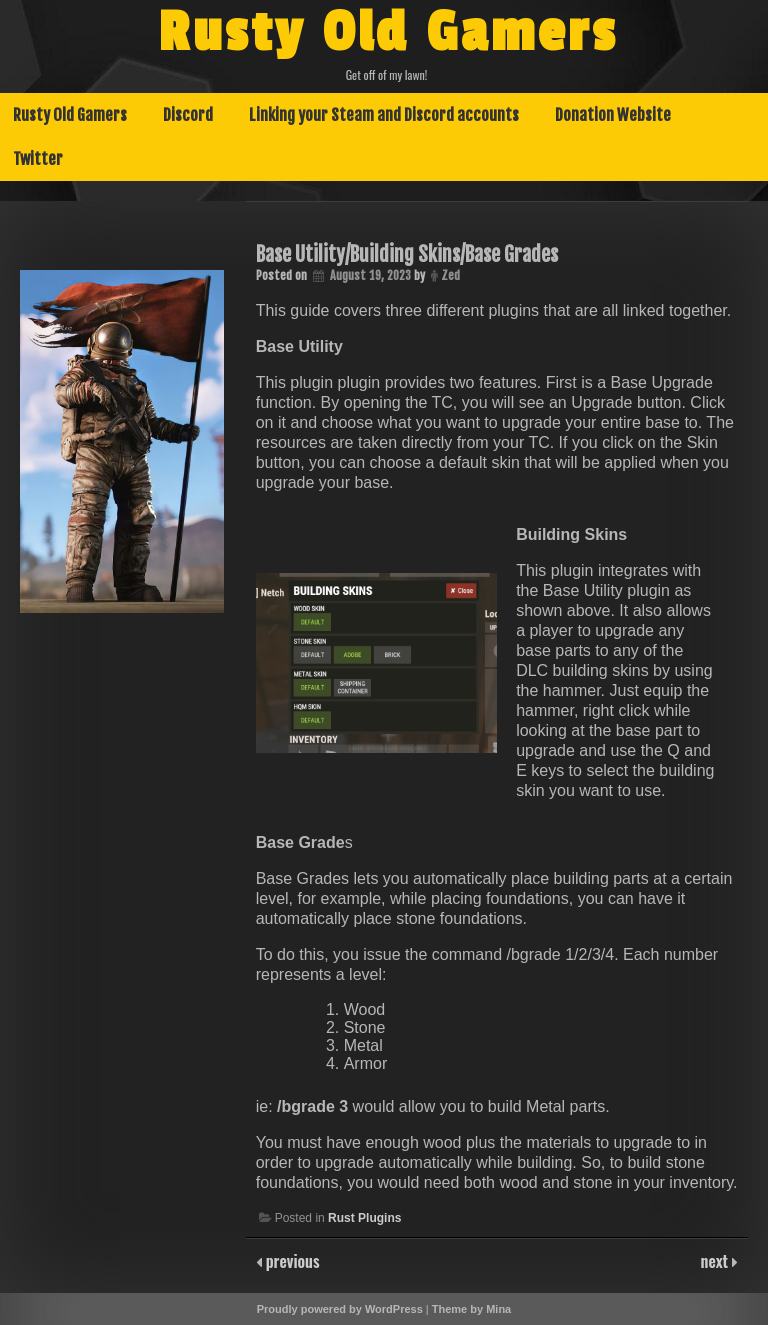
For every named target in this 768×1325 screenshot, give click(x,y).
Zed (450, 275)
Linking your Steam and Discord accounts (384, 115)
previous (291, 1261)
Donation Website (613, 115)
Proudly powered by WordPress (340, 1309)
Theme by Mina (471, 1309)
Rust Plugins (364, 1218)
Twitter (38, 159)
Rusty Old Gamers (388, 33)
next (716, 1261)
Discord (188, 115)
